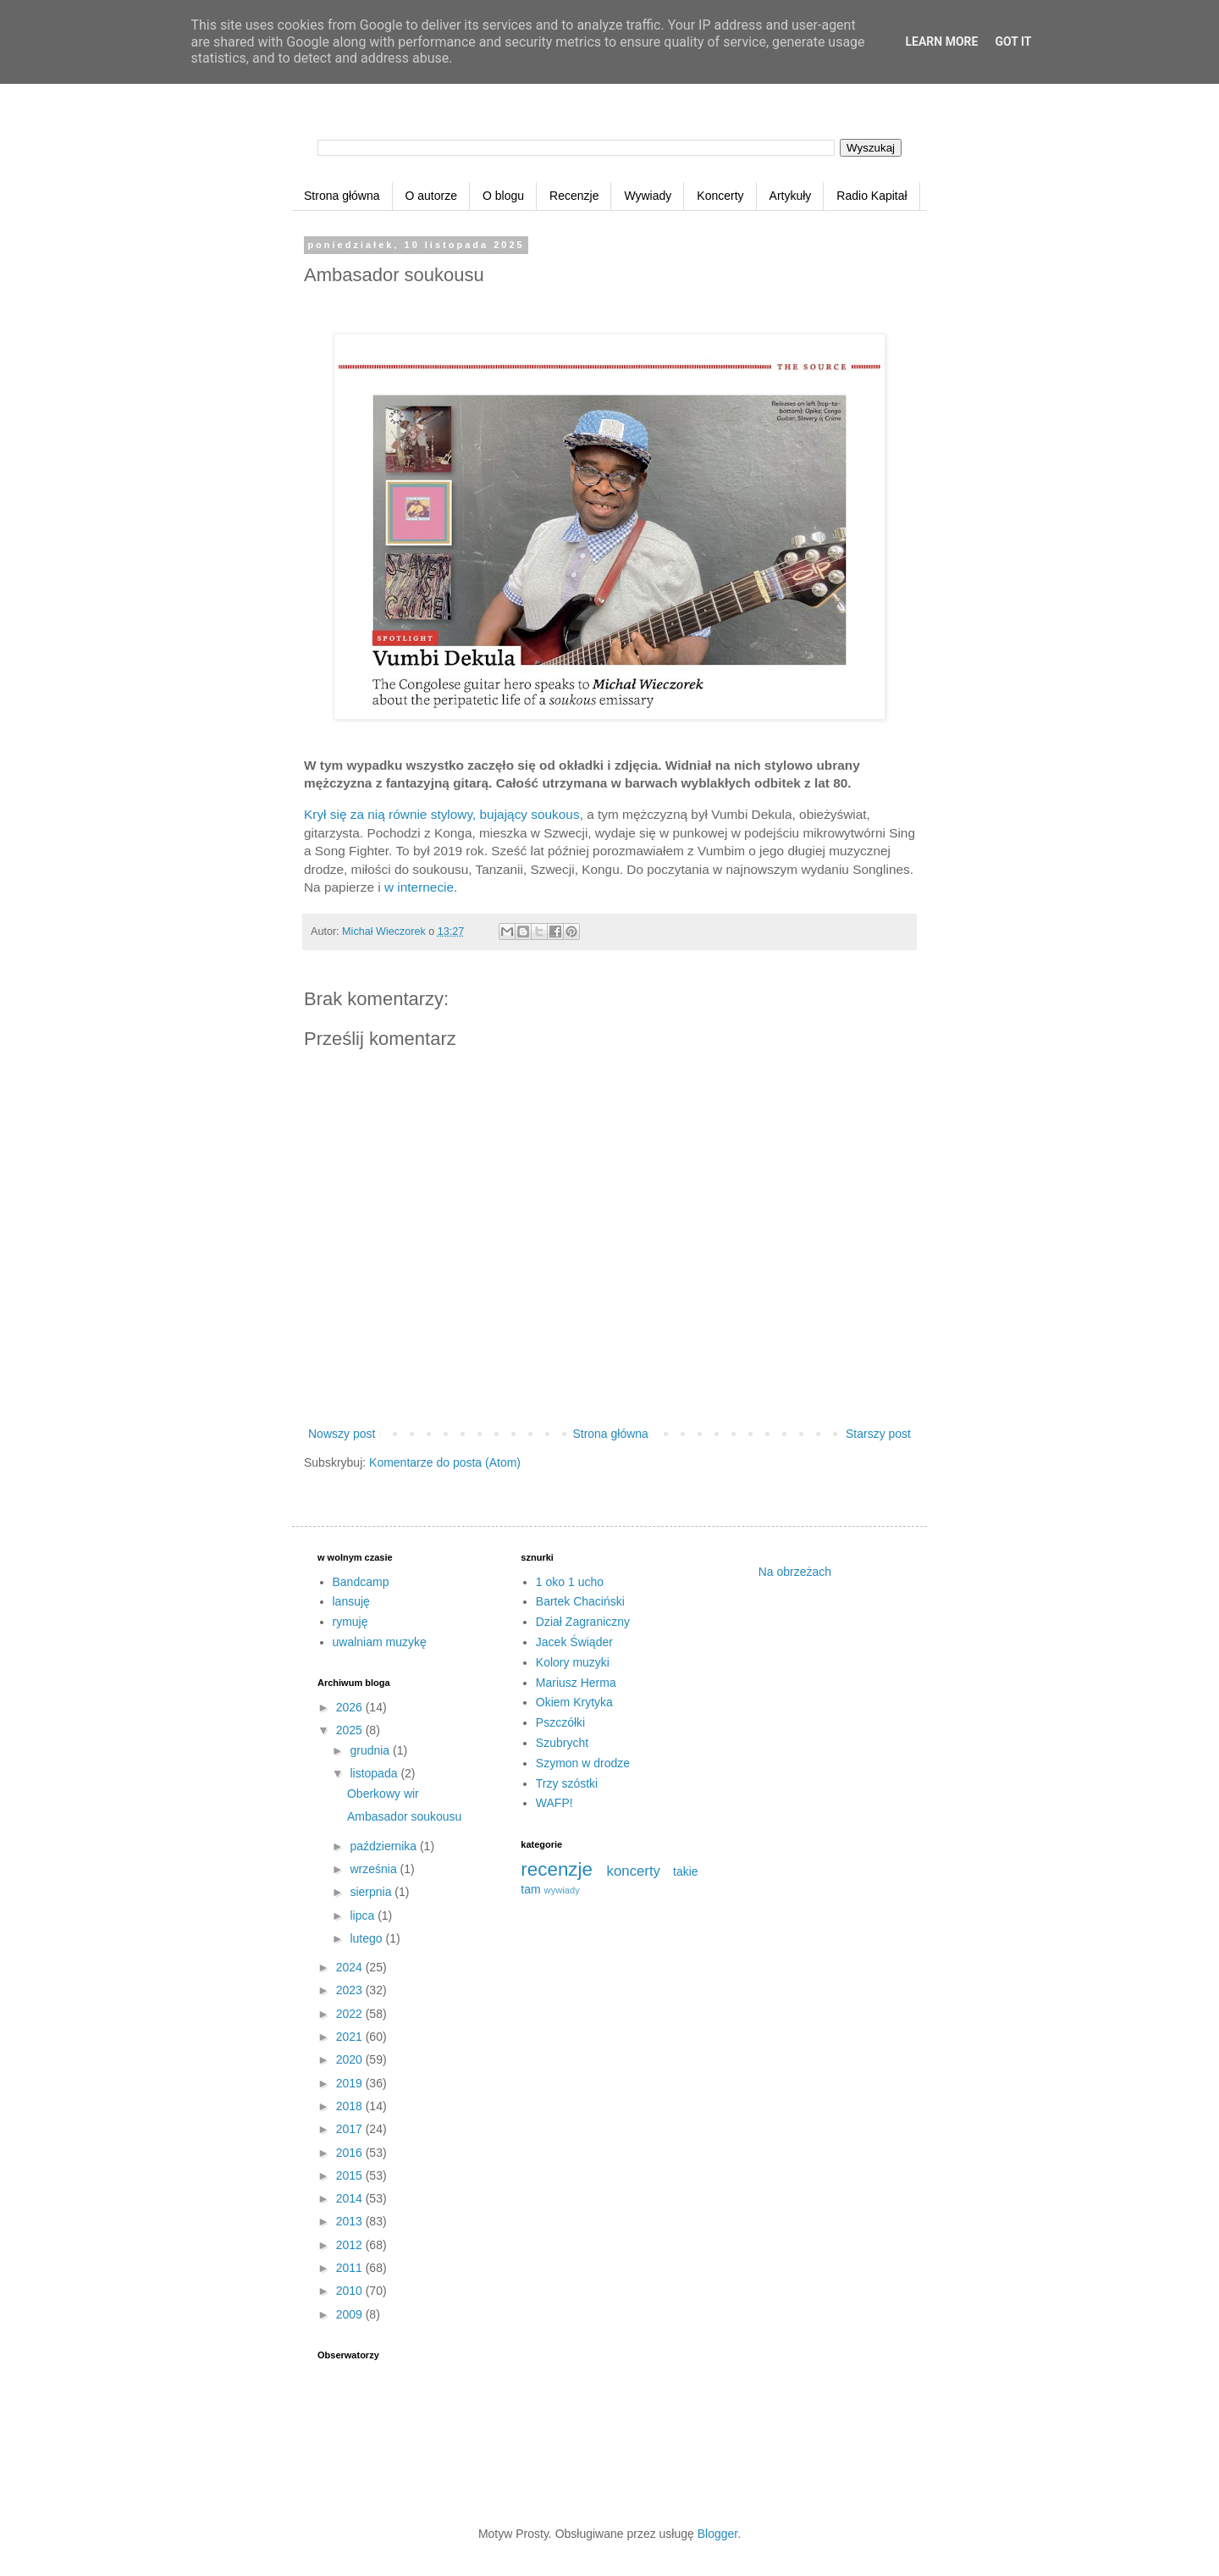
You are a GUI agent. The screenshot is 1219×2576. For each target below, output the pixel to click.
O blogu (503, 195)
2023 (351, 1990)
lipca (364, 1915)
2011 (351, 2268)
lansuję (351, 1601)
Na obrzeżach (794, 1571)
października (385, 1846)
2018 (351, 2106)
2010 (351, 2290)
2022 (351, 2013)
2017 (351, 2129)
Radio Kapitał (871, 195)
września (375, 1869)
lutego (367, 1938)
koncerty (633, 1871)
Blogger (717, 2533)
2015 (351, 2175)
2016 (351, 2152)
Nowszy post (341, 1433)
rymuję (350, 1621)
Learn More (941, 41)
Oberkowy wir (383, 1793)
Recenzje (573, 195)
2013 (351, 2221)
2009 (351, 2314)
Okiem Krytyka (574, 1702)
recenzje (557, 1869)
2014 (351, 2198)
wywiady (562, 1890)
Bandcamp (361, 1582)
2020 (351, 2059)
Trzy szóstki (567, 1783)
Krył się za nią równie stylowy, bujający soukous (442, 814)
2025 (351, 1730)
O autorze (431, 195)
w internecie (419, 887)
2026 (351, 1707)
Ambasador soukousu (404, 1816)
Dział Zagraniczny (583, 1621)
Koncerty (720, 195)
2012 (351, 2245)
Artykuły (790, 195)
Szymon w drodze (583, 1763)
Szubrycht (562, 1743)
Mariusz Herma (576, 1682)
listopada (375, 1773)
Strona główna (342, 195)
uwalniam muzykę (380, 1642)
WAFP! (554, 1803)
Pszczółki (560, 1722)
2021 (351, 2036)
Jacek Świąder (574, 1642)
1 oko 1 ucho (570, 1582)
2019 (351, 2083)
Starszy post (878, 1433)
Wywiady (647, 195)
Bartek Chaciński (580, 1601)
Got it (1013, 41)
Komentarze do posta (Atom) (445, 1462)
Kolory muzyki (573, 1662)
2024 (351, 1967)
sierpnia (372, 1892)
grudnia (371, 1750)
